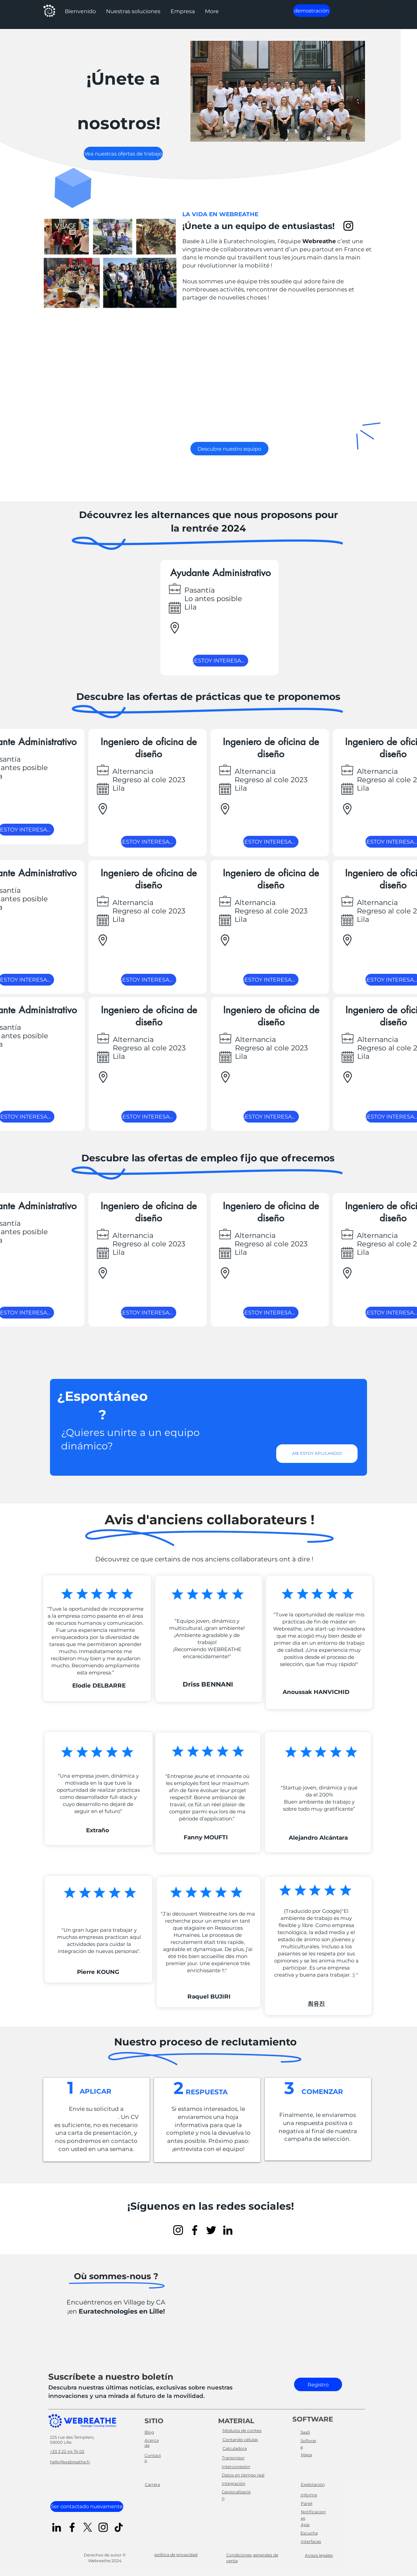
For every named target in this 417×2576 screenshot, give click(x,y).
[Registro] (318, 2384)
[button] (133, 11)
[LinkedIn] (227, 2230)
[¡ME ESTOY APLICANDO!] (317, 1454)
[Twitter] (211, 2230)
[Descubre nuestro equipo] (229, 448)
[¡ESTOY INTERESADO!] (220, 661)
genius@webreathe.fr (85, 2117)
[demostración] (311, 10)
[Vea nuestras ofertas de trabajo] (123, 153)
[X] (87, 2527)
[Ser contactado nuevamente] (86, 2506)
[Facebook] (194, 2230)
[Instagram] (348, 225)
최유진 (316, 2003)
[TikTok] (118, 2527)
